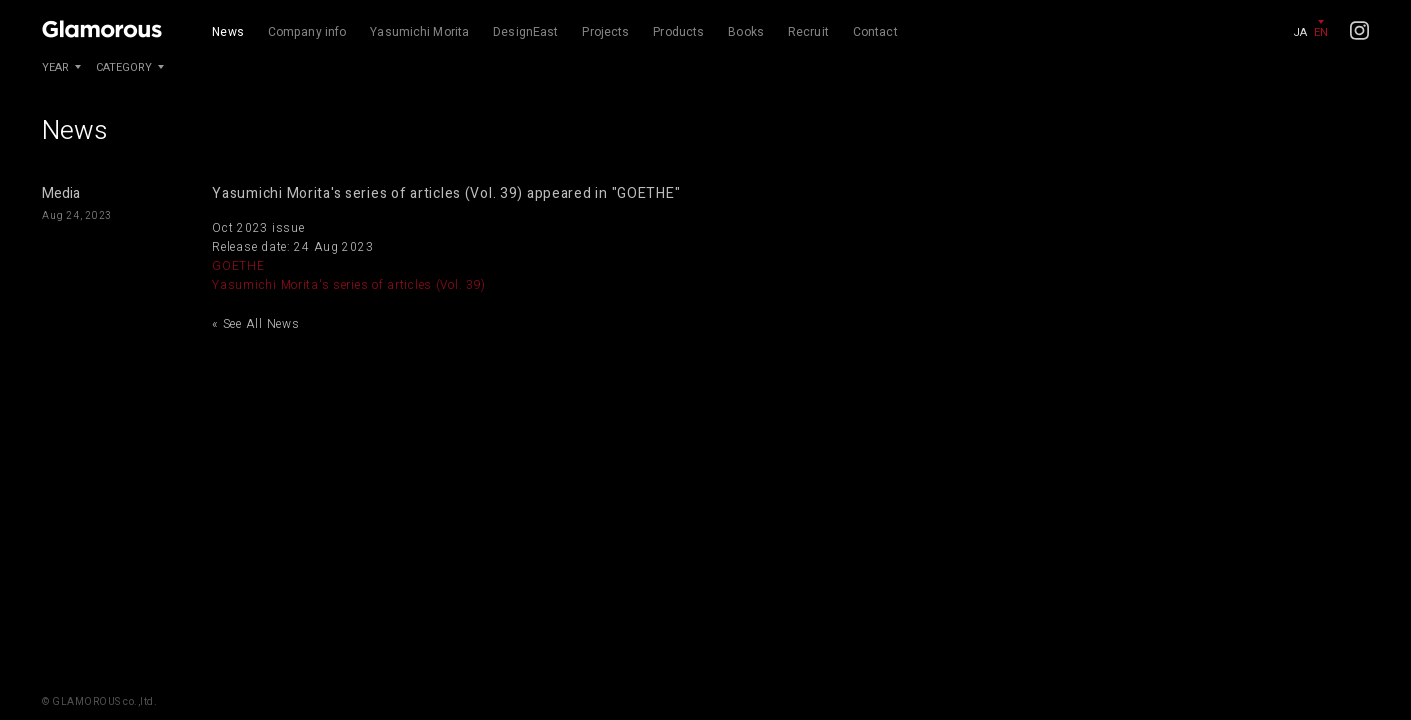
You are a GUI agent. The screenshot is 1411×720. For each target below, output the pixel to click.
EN (1321, 32)
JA (1300, 32)
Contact (875, 32)
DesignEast (525, 32)
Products (678, 32)
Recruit (808, 32)
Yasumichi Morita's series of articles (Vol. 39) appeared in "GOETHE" (446, 193)
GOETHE (238, 266)
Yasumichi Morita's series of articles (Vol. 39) (349, 285)
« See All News (255, 324)
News (227, 32)
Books (746, 32)
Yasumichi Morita (419, 32)
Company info (307, 32)
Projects (605, 32)
